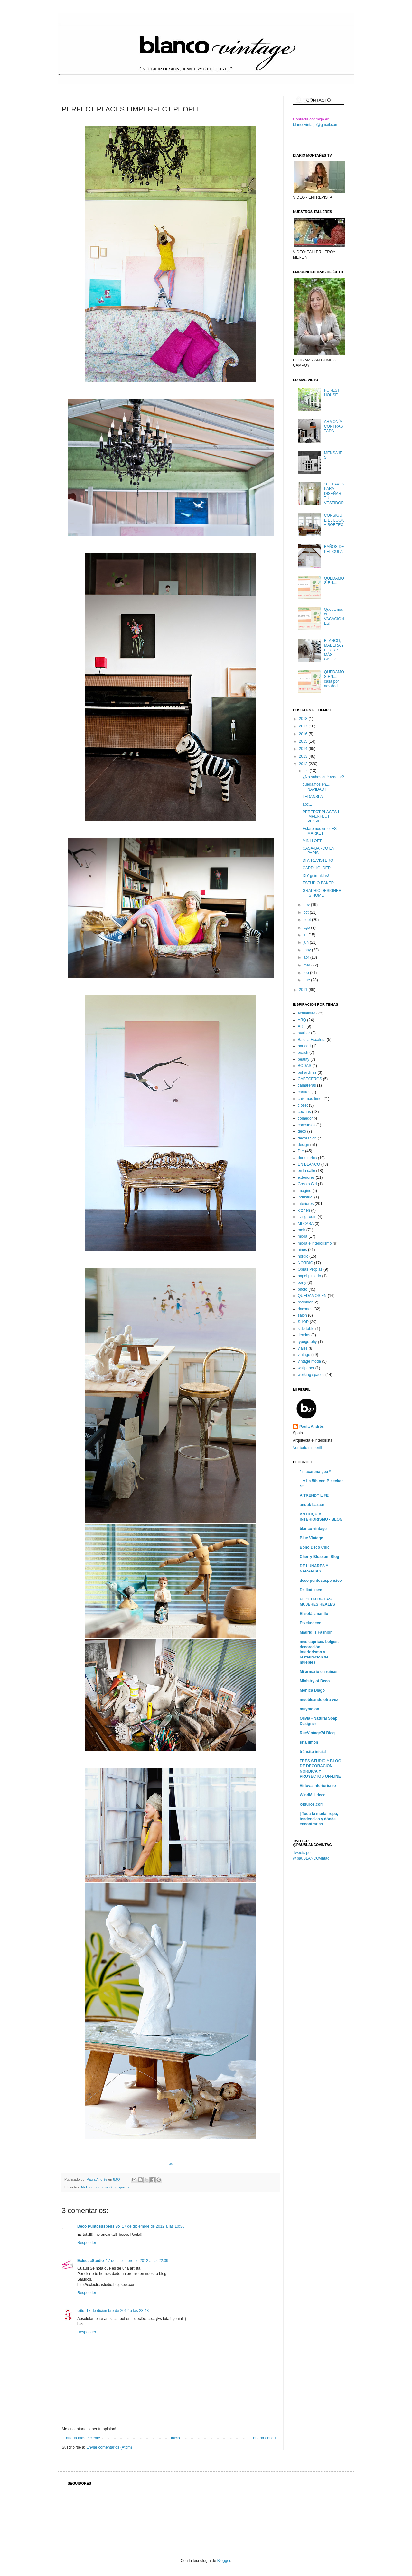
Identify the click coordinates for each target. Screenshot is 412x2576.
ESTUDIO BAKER (318, 883)
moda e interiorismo (315, 1243)
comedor (305, 1118)
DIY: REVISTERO (318, 860)
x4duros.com (312, 1804)
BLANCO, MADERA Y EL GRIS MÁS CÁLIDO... (334, 650)
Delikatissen (311, 1590)
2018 (304, 718)
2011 (304, 989)
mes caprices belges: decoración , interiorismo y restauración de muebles (319, 1652)
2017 (304, 726)
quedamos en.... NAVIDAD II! (316, 786)
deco (302, 1131)
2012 (304, 764)
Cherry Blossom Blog (319, 1556)
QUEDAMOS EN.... (334, 580)
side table (306, 1328)
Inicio (175, 2438)
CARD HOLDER (317, 868)
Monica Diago (312, 1690)
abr (307, 957)
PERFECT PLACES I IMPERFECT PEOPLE (321, 816)
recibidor (305, 1302)
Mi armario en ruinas (318, 1671)
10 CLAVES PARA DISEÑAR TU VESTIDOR (334, 493)
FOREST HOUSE (332, 392)
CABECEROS (310, 1079)
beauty (303, 1059)
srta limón (309, 1742)
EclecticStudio (90, 2260)
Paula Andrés (97, 2179)
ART (83, 2187)
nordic (303, 1256)
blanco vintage (313, 1528)
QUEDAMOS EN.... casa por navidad (334, 679)
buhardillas (307, 1072)
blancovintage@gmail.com (315, 124)
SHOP (303, 1322)
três (80, 2310)
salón (302, 1315)
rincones (305, 1309)
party (302, 1282)
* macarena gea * (315, 1471)
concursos (306, 1125)
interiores (96, 2187)
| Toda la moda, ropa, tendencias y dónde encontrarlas (319, 1819)
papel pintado (309, 1276)
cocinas (304, 1112)
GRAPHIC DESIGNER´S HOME (322, 893)
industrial (305, 1197)
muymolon (309, 1709)
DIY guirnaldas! (316, 875)
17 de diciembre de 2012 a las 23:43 (117, 2310)
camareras (307, 1085)
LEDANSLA (313, 796)
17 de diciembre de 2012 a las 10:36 (153, 2226)
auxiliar (304, 1033)
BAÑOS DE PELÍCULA (334, 548)
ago (307, 927)
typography (307, 1342)
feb (307, 972)
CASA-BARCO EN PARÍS (318, 850)
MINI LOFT (312, 841)
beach (303, 1052)
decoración (307, 1138)
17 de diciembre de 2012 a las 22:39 (137, 2260)
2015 (304, 741)
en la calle (306, 1170)
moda (302, 1236)
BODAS (304, 1065)
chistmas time (309, 1098)
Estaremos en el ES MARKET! (320, 830)
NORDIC (305, 1263)
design (303, 1144)
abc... (307, 804)
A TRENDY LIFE (314, 1495)
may (308, 950)
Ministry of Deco (315, 1681)
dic (307, 770)
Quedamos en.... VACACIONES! (334, 616)
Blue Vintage (311, 1538)
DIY (301, 1151)
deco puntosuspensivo (321, 1580)
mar (307, 965)
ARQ (302, 1020)
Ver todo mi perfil (307, 1448)
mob (301, 1230)
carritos (304, 1092)
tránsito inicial (313, 1751)
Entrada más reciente (81, 2438)
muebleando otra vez (319, 1699)
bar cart (304, 1046)
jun (307, 942)
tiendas (304, 1335)
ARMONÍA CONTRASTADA (333, 426)
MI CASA (306, 1223)
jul (306, 935)
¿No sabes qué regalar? (323, 777)
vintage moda (309, 1361)
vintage (304, 1354)
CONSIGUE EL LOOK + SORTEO (334, 520)
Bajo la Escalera (312, 1039)
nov (307, 904)
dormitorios (307, 1158)
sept (308, 920)
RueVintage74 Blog (317, 1733)
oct (307, 912)
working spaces (117, 2187)
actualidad (306, 1013)
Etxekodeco (310, 1623)
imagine (304, 1190)
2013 (304, 756)
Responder (86, 2242)
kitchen (304, 1210)
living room (307, 1217)
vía (171, 2164)
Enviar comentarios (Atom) (109, 2447)
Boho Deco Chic (315, 1547)
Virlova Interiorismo (318, 1785)
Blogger (223, 2560)
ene (307, 980)
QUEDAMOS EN (312, 1295)
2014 (304, 748)
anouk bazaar (312, 1505)
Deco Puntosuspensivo (98, 2226)
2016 (304, 734)
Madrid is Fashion (316, 1632)
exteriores (306, 1177)
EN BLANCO (309, 1164)
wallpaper (306, 1368)
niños (302, 1249)
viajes (303, 1348)
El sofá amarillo (314, 1613)
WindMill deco (313, 1795)
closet (303, 1105)
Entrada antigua (264, 2438)
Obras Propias (310, 1269)
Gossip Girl (307, 1184)
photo (302, 1289)
